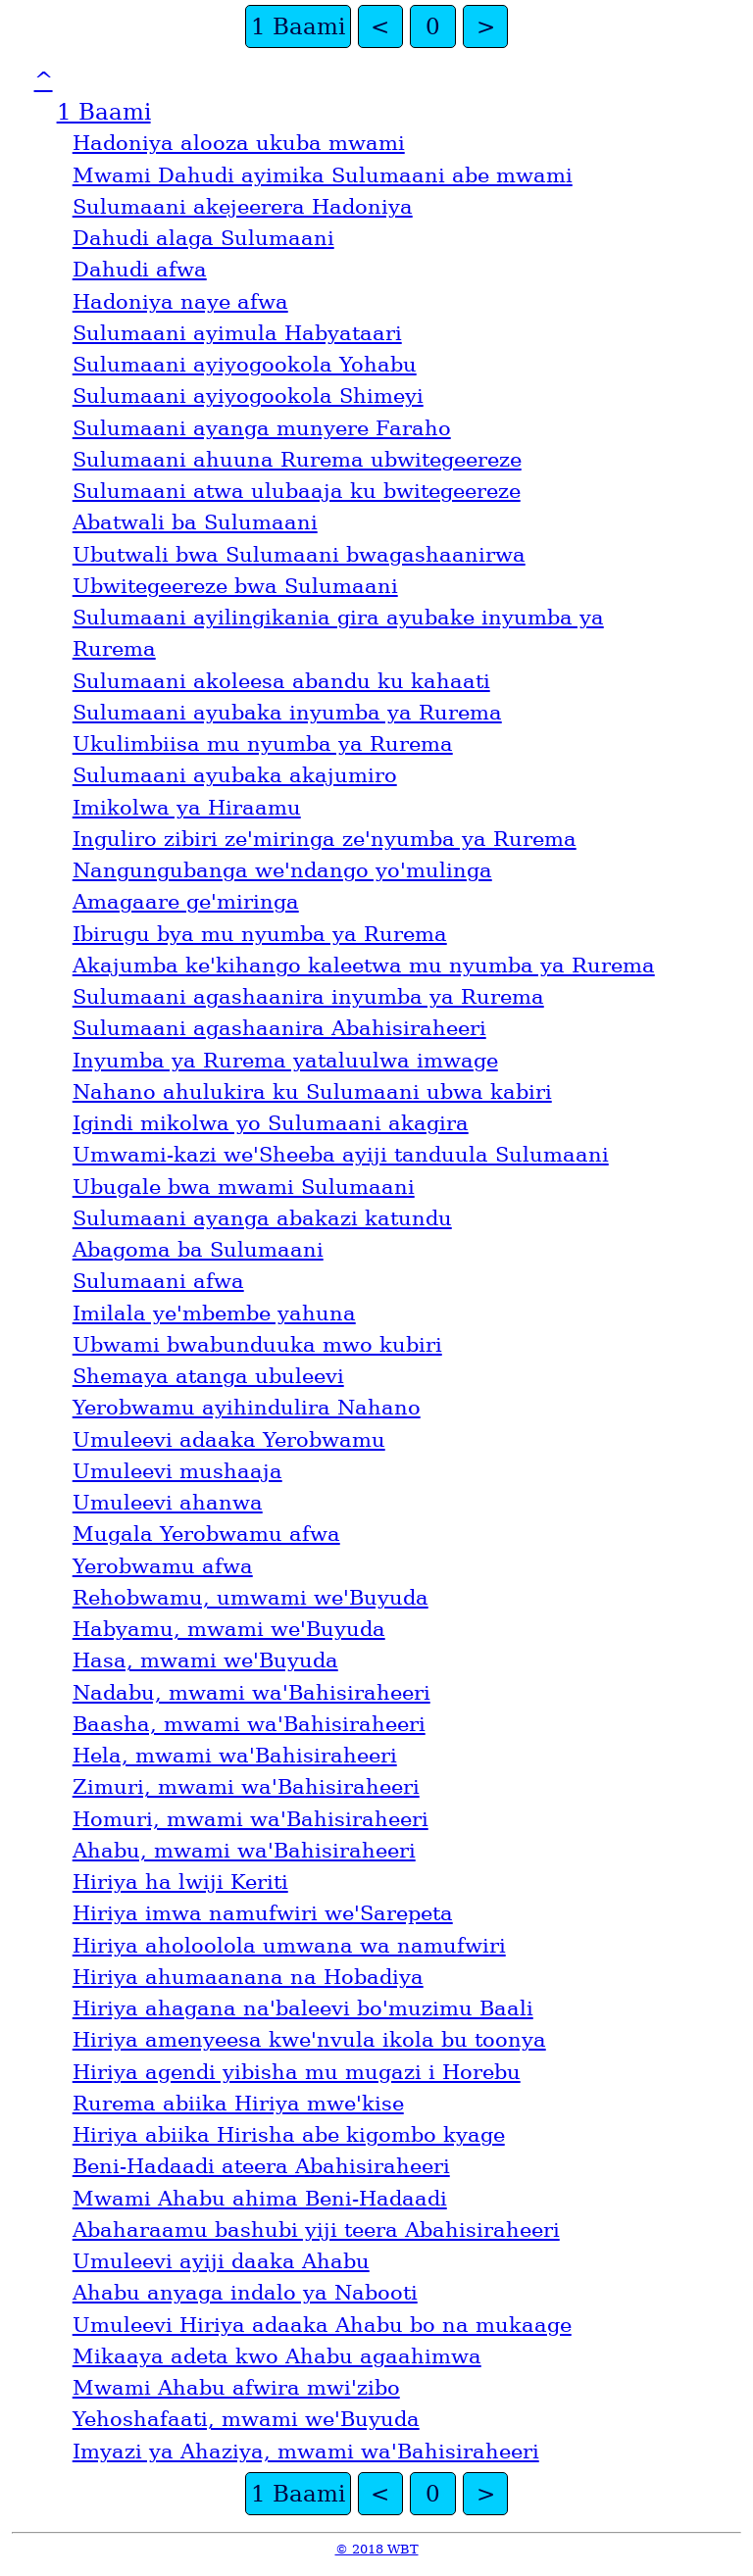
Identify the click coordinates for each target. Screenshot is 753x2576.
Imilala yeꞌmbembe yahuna (214, 1313)
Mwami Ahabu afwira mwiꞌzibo (236, 2388)
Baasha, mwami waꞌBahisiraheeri (249, 1724)
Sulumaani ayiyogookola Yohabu (245, 364)
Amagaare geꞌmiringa (186, 902)
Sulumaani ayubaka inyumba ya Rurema (287, 712)
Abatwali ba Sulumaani (195, 522)
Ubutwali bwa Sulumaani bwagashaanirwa (299, 555)
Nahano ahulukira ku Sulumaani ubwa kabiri (312, 1092)
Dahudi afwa (140, 269)
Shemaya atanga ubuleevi (208, 1376)
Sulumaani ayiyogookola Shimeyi (248, 396)
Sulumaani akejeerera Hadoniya (243, 207)
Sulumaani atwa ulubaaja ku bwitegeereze (297, 491)
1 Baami (298, 26)
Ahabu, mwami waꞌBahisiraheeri (244, 1850)
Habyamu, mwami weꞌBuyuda (229, 1629)
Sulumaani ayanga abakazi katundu (262, 1218)
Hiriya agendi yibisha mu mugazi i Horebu (297, 2072)
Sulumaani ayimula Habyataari (237, 333)
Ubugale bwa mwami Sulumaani (244, 1187)
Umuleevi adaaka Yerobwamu (229, 1440)
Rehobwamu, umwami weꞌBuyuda (250, 1598)
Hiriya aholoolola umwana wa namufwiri (289, 1945)
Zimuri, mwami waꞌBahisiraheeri (246, 1787)
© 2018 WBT (377, 2549)
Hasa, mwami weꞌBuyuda (205, 1660)
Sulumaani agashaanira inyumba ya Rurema (308, 997)
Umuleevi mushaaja (177, 1471)
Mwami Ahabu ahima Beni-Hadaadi (260, 2198)
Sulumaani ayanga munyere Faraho (262, 428)
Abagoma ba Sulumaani (198, 1250)
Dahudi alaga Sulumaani (203, 238)
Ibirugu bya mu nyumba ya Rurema (260, 934)
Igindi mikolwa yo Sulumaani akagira (271, 1123)
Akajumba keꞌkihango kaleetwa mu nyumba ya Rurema (364, 965)
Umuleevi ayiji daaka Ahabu (221, 2261)
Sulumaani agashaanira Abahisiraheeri (279, 1028)
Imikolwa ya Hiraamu (187, 807)
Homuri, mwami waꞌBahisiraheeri (250, 1819)
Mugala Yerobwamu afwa (206, 1534)
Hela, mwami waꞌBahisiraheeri (235, 1755)
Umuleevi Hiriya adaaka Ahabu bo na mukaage (322, 2325)
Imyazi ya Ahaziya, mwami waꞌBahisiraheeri (306, 2451)
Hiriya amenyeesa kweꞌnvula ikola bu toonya (309, 2040)
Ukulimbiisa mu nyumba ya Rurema (263, 744)
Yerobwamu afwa (163, 1566)
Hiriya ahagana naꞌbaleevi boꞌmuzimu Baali (303, 2008)
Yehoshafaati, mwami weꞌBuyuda (246, 2419)
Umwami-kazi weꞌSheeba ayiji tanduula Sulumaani (341, 1154)
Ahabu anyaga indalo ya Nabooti (245, 2292)
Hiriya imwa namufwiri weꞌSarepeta (263, 1913)
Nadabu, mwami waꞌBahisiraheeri (251, 1693)
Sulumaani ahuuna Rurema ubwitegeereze (297, 459)
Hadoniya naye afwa (180, 302)
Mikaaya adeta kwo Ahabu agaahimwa (277, 2356)
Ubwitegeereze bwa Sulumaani (235, 586)
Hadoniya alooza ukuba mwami (239, 143)
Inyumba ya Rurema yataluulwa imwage (285, 1060)
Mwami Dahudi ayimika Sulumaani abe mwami (323, 175)
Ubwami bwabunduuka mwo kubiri (257, 1345)
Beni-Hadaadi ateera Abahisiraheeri (261, 2166)
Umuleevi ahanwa (168, 1502)
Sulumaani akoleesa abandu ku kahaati (281, 681)
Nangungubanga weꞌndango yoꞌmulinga (282, 870)
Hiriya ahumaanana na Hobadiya (248, 1977)
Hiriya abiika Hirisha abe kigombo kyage (289, 2135)
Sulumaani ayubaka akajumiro (235, 775)
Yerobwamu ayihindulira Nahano (247, 1407)
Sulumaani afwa (158, 1281)
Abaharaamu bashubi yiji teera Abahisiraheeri (316, 2230)
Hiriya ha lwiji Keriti (180, 1882)
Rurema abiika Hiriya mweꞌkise (238, 2103)
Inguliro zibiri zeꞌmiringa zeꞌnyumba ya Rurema (325, 839)
